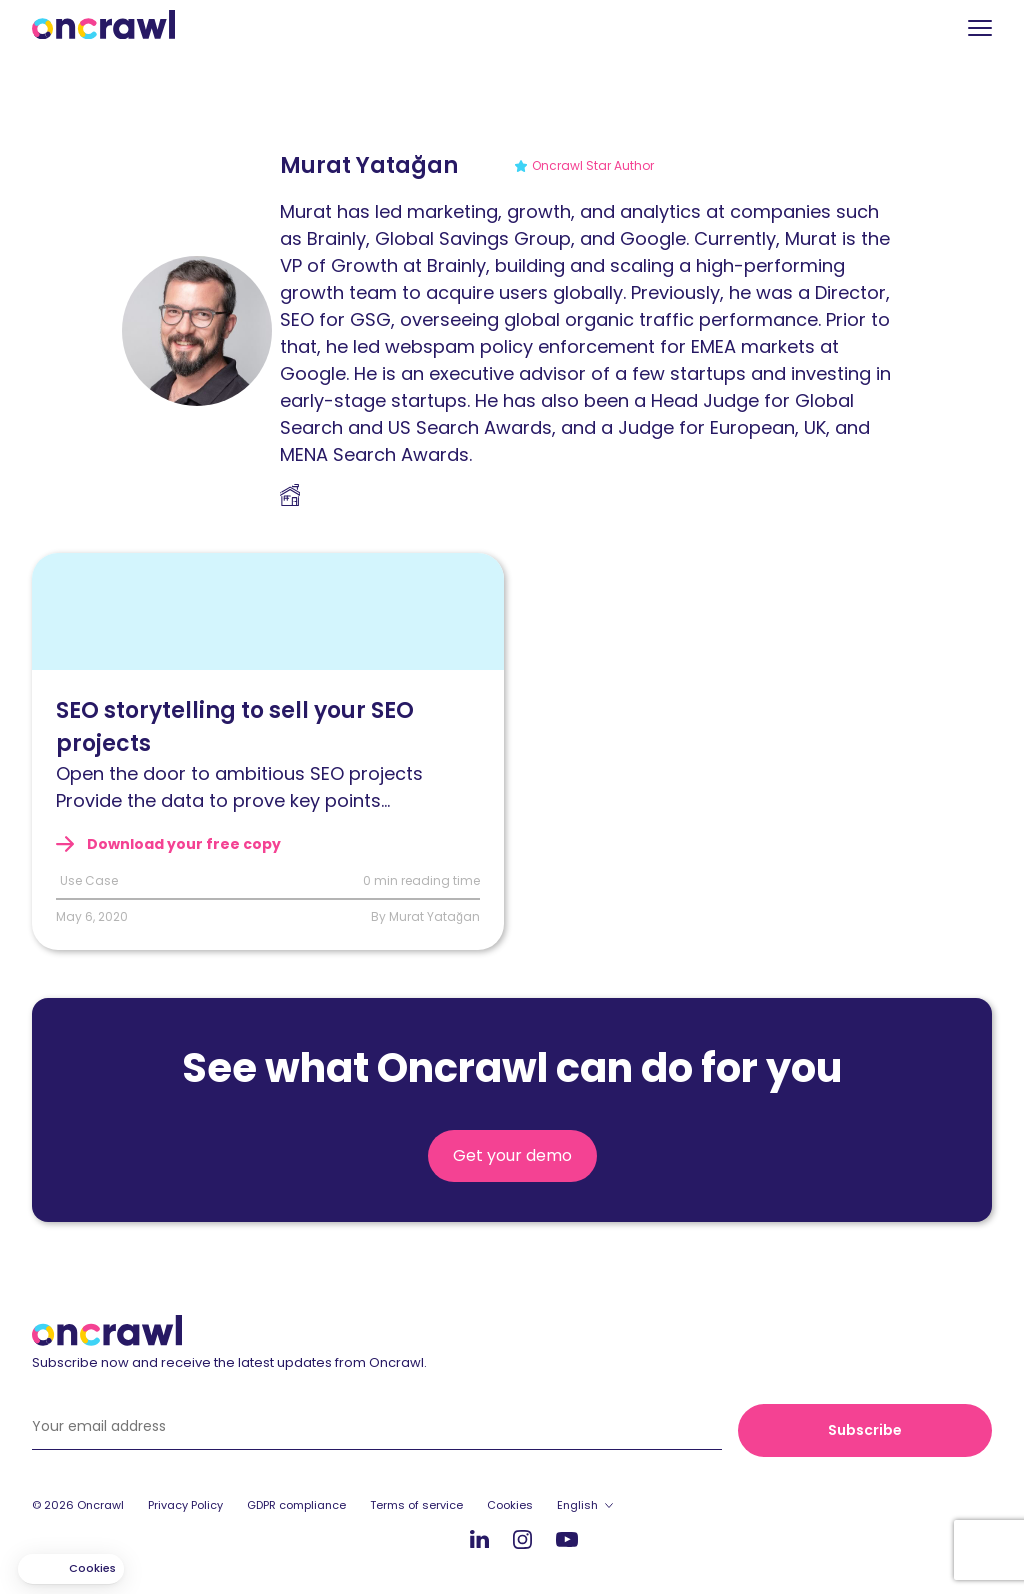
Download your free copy (182, 844)
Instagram (522, 1538)
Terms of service (416, 1505)
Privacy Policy (185, 1505)
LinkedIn (479, 1538)
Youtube (567, 1539)
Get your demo (512, 1155)
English (577, 1505)
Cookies (510, 1505)
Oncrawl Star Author (593, 165)
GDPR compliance (296, 1505)
